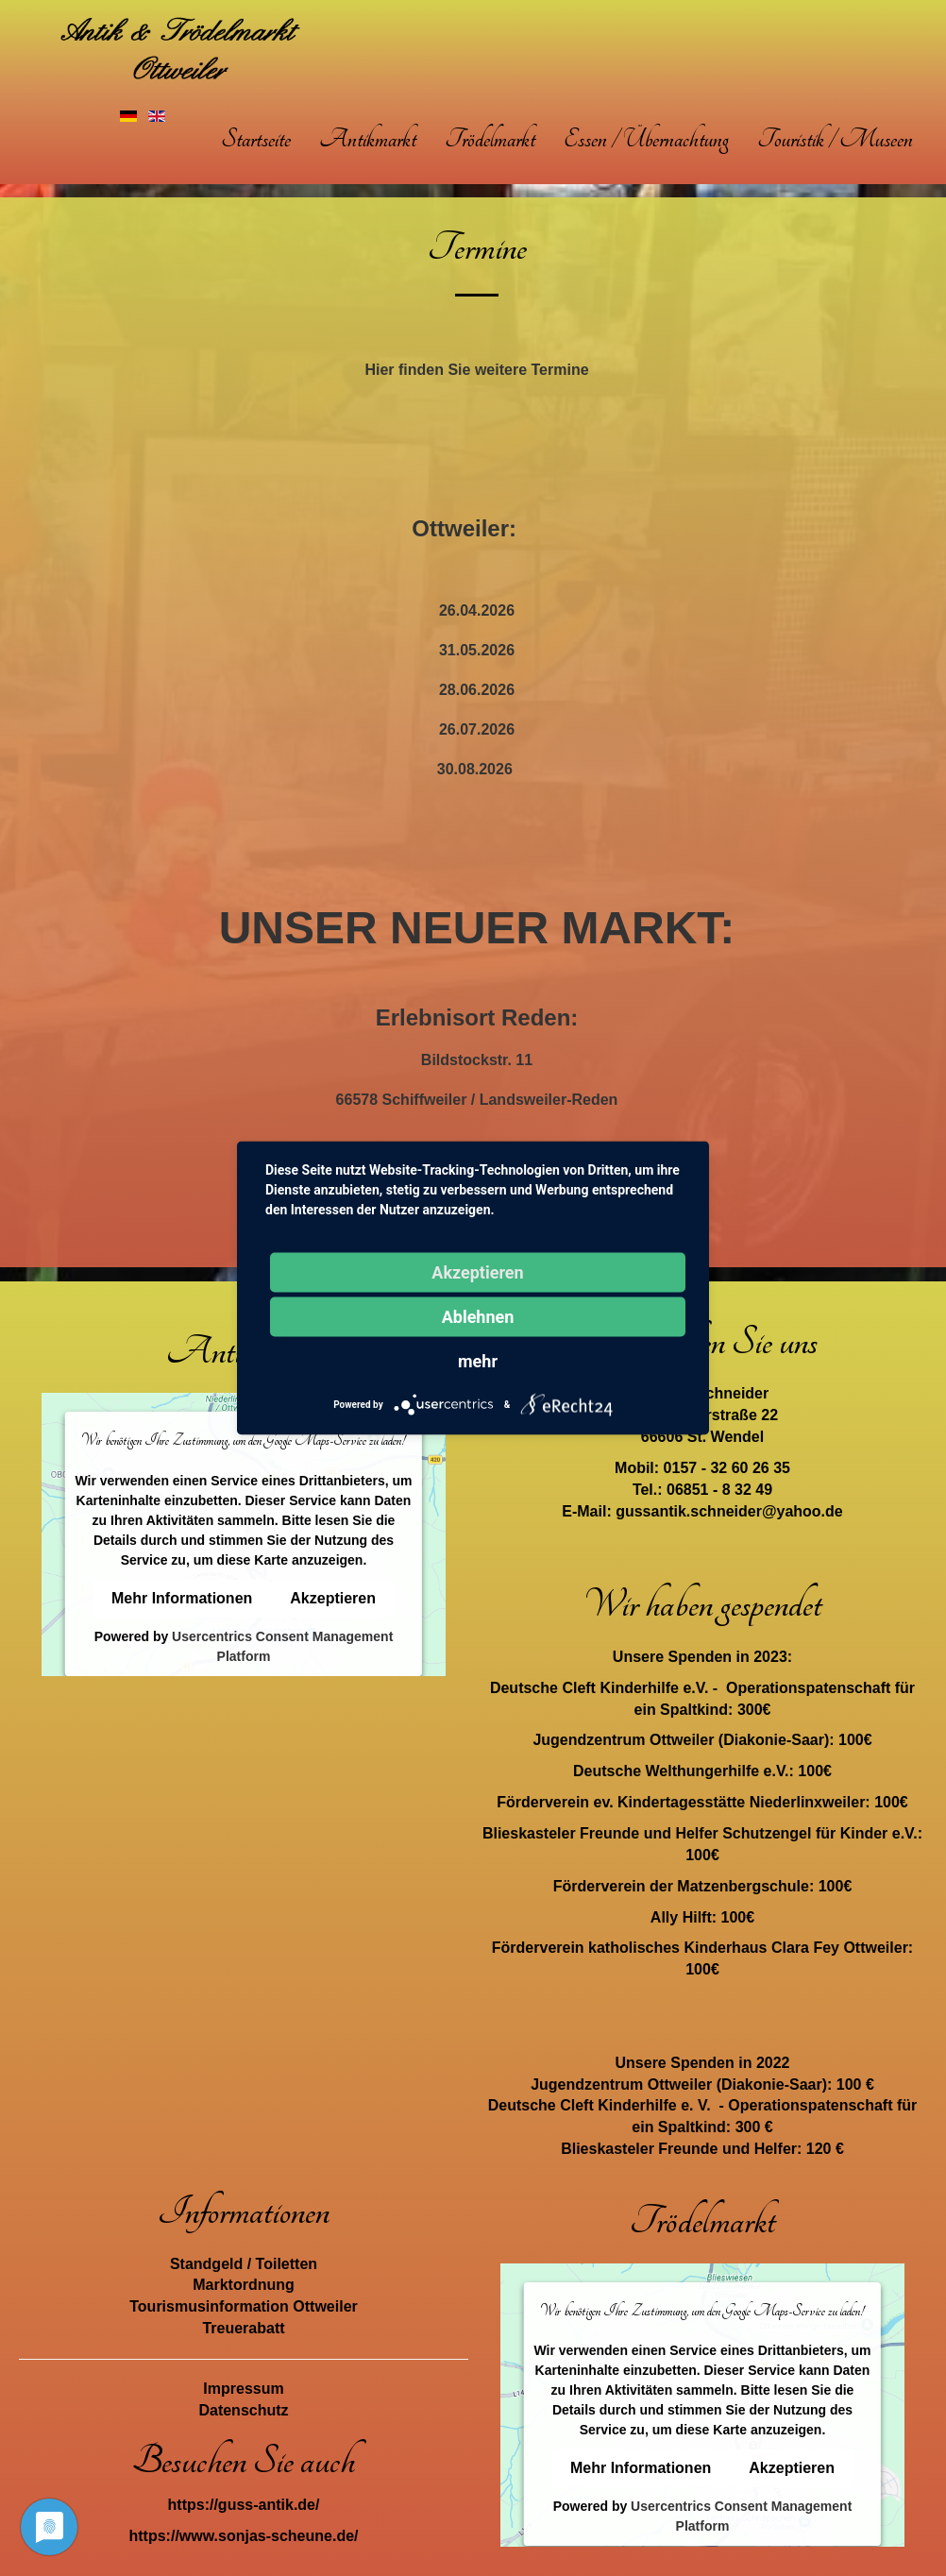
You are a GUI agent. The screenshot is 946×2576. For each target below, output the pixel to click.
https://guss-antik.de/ (244, 2505)
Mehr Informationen (181, 1598)
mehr (478, 1361)
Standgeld (206, 2264)
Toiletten (286, 2264)
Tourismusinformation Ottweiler (243, 2306)
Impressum (243, 2389)
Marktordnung (244, 2285)
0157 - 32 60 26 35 (727, 1468)
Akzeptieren (333, 1598)
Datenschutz (243, 2410)
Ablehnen (478, 1317)
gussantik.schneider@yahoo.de (729, 1511)
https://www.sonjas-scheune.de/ (244, 2536)
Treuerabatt (243, 2328)
